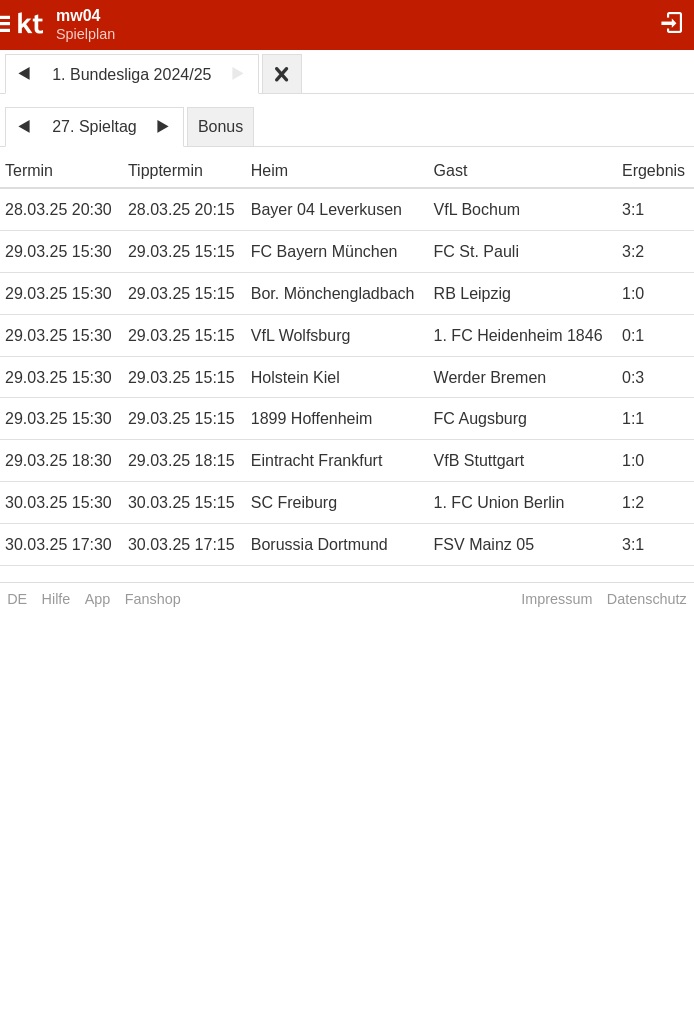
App (98, 599)
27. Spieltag (94, 126)
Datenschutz (647, 599)
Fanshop (153, 599)
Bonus (220, 126)
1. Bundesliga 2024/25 (131, 74)
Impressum (556, 599)
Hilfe (56, 599)
